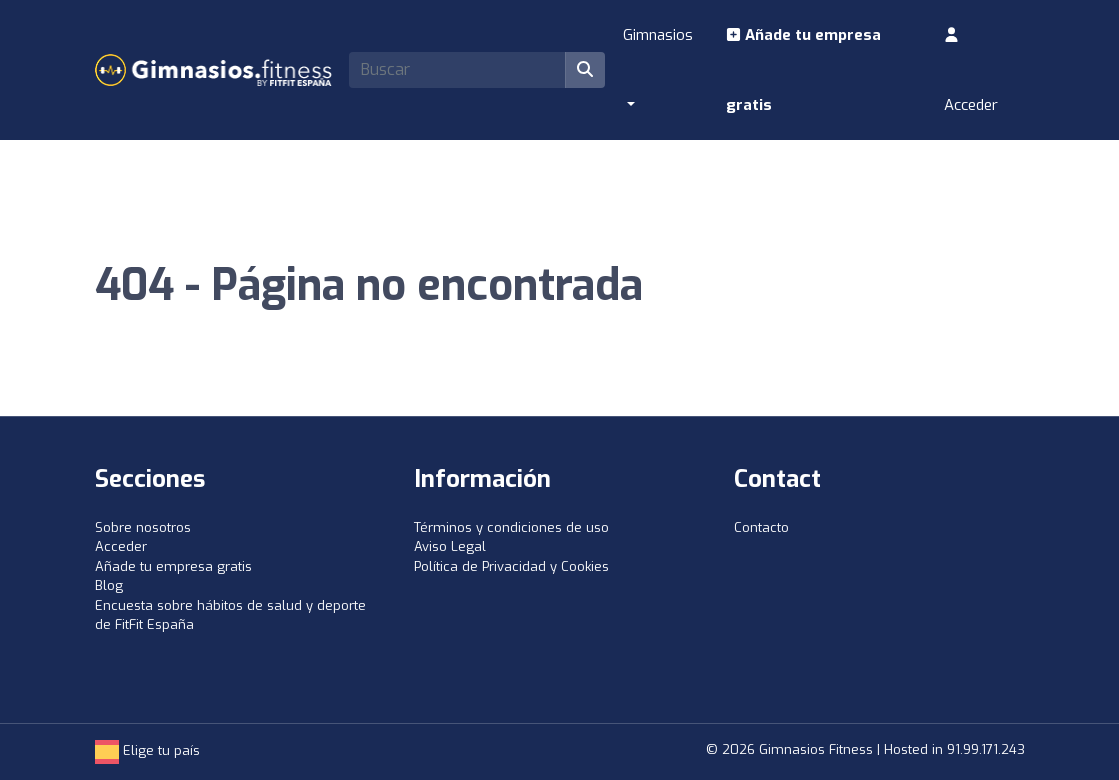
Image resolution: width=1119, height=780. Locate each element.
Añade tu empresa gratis (803, 70)
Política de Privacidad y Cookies (511, 566)
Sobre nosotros (143, 527)
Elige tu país (147, 750)
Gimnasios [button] (658, 35)
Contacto (761, 527)
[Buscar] (585, 70)
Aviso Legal (450, 546)
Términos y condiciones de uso (511, 527)
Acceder (971, 71)
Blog (109, 585)
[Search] (457, 70)
